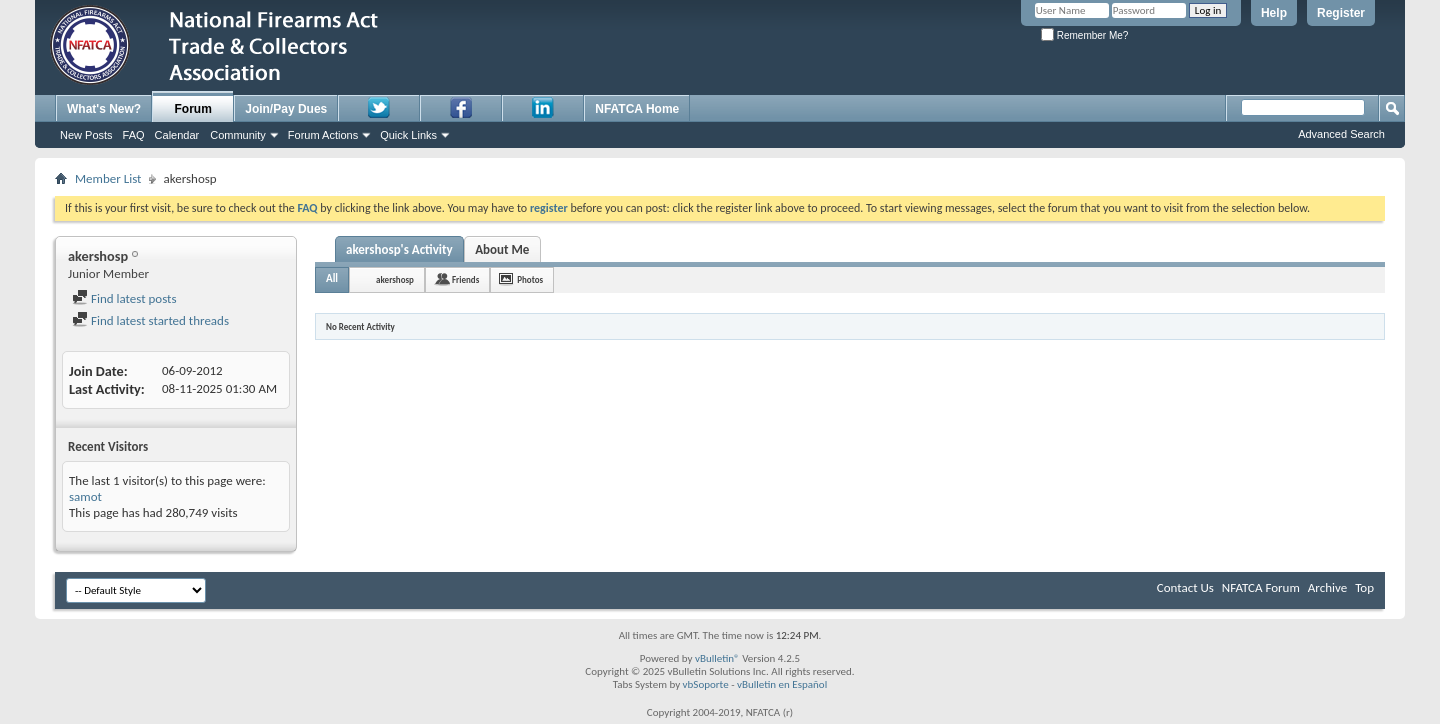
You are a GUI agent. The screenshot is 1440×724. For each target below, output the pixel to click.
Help (1274, 13)
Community (238, 135)
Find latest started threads (150, 320)
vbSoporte (706, 684)
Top (1364, 587)
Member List (108, 178)
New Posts (86, 135)
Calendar (177, 135)
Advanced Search (1341, 134)
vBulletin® (717, 658)
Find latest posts (124, 298)
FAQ (134, 135)
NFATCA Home (637, 109)
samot (85, 496)
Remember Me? (1084, 35)
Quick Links (408, 135)
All (332, 278)
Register (1341, 13)
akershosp (395, 279)
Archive (1327, 587)
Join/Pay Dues (286, 109)
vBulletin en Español (782, 684)
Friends (465, 279)
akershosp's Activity (399, 249)
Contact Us (1185, 587)
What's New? (104, 109)
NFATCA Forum (1261, 587)
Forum (193, 109)
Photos (530, 279)
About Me (502, 249)
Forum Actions (323, 135)
